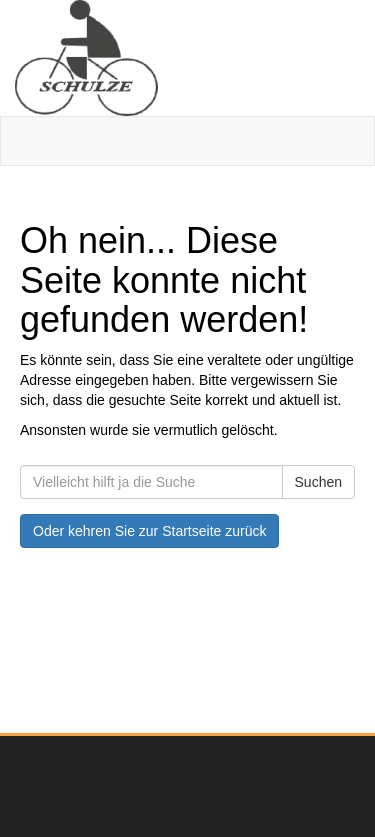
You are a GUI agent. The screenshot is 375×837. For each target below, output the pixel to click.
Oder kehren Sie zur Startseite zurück (149, 531)
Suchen (318, 482)
